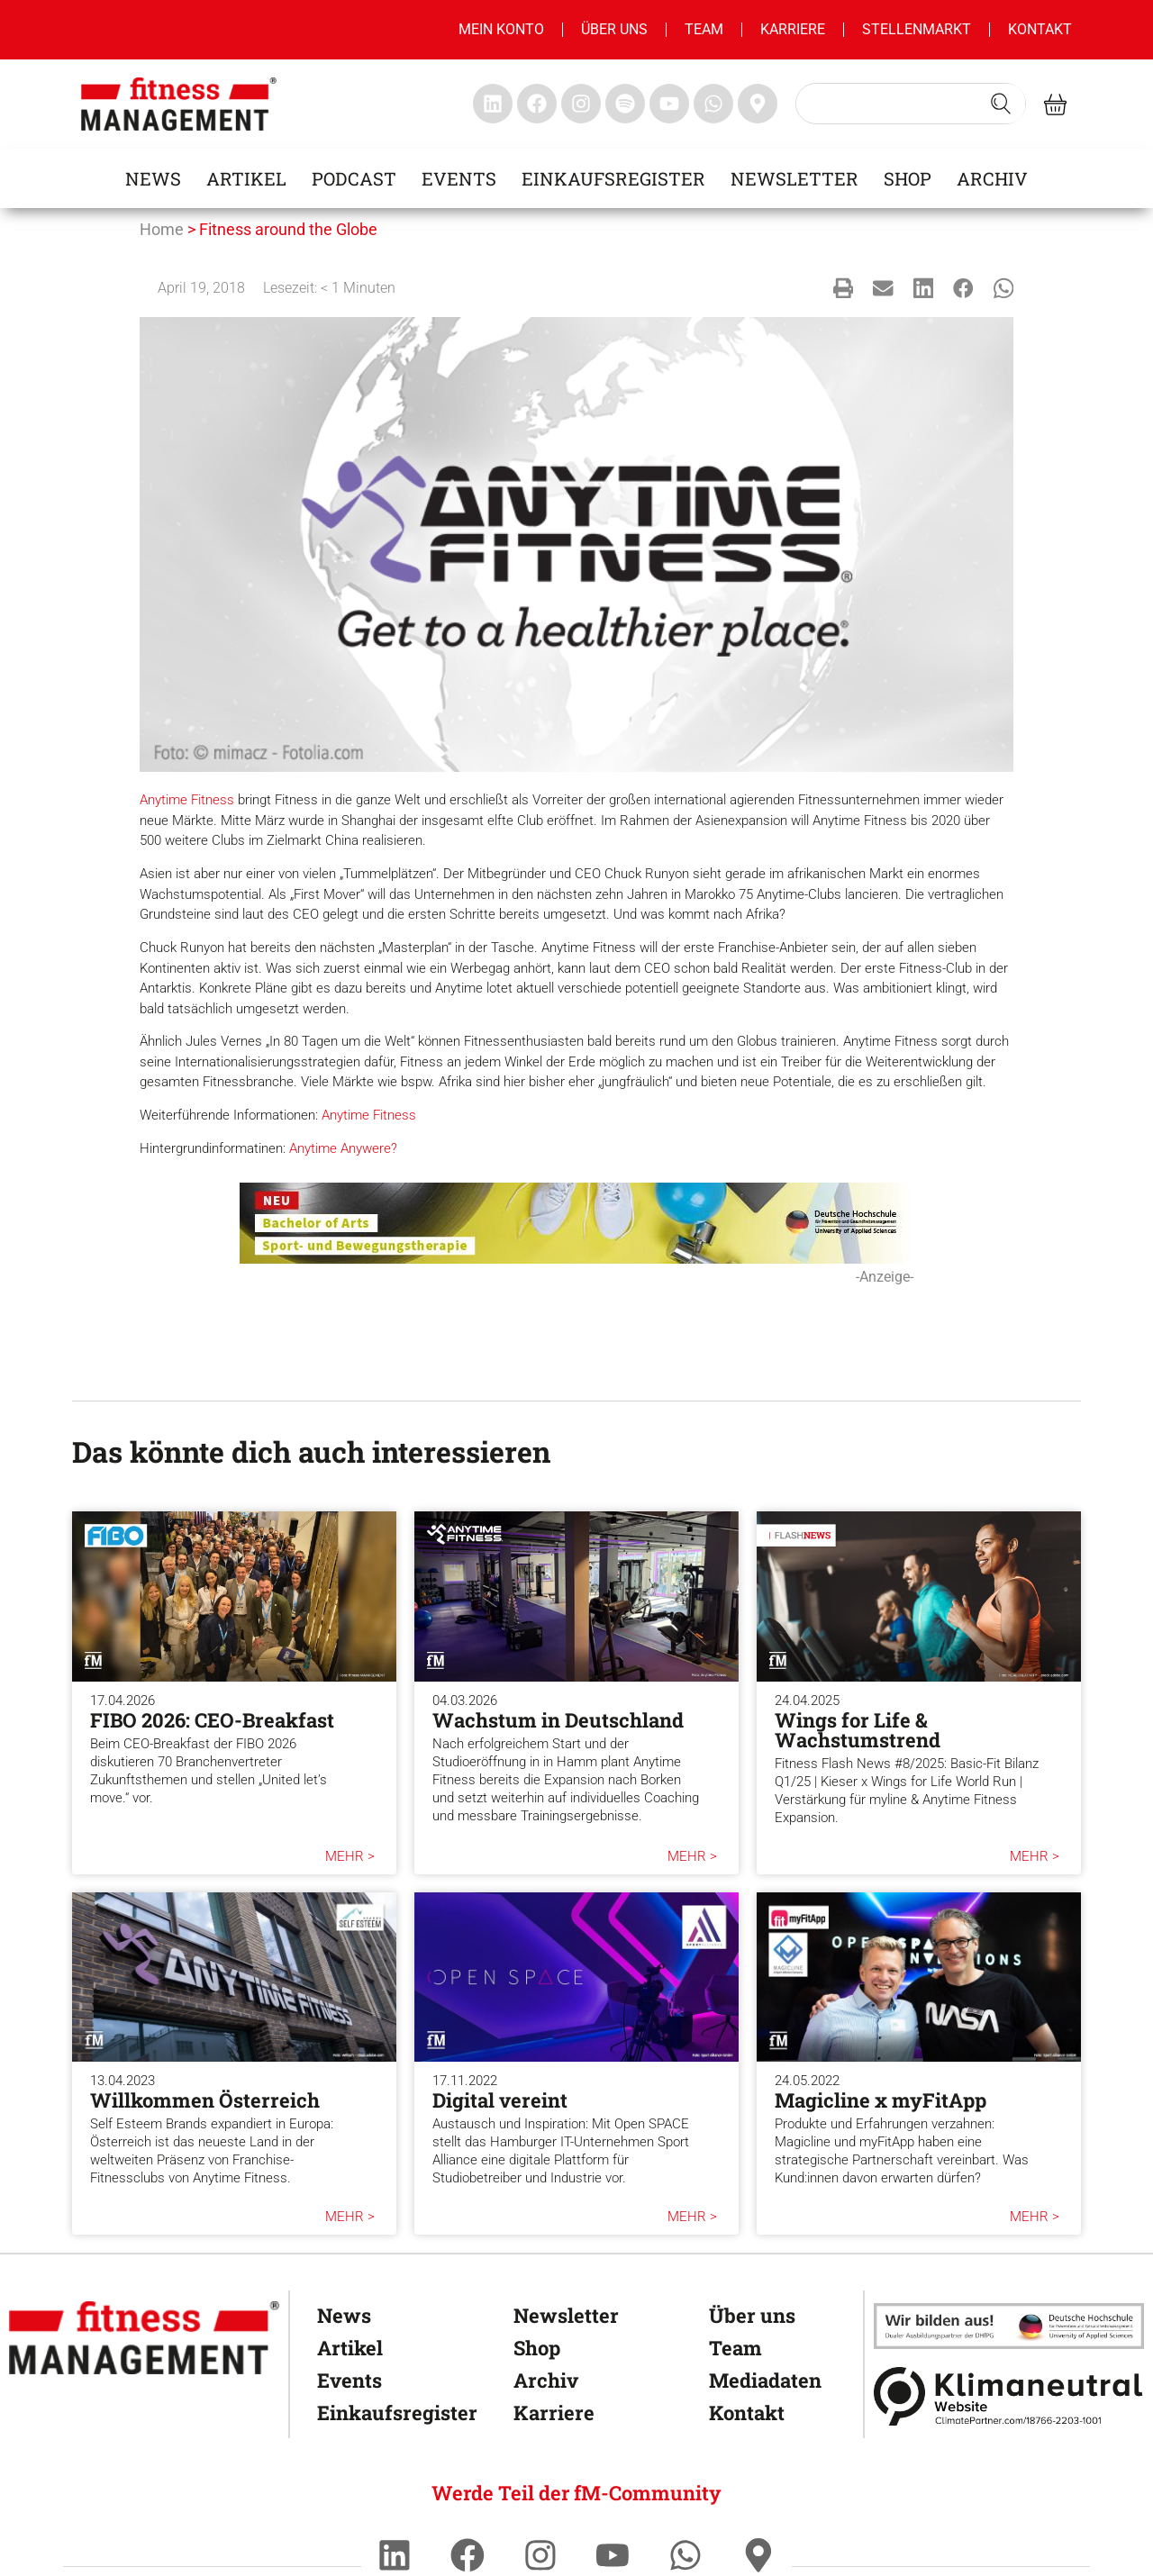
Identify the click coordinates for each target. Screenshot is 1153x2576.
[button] (843, 287)
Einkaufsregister (613, 178)
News (153, 178)
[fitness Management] (144, 2337)
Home (162, 229)
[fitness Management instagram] (581, 103)
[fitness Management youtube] (669, 103)
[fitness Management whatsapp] (713, 103)
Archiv (992, 178)
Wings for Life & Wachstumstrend (857, 1730)
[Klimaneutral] (1009, 2396)
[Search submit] (1000, 103)
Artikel (246, 178)
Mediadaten (765, 2380)
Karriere (792, 29)
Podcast (354, 178)
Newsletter (794, 178)
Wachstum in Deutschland (558, 1720)
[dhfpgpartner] (1009, 2326)
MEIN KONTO (501, 29)
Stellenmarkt (916, 29)
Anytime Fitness (187, 800)
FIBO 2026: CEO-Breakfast (212, 1720)
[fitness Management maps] (757, 103)
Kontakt (1040, 29)
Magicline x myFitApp (880, 2100)
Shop (907, 178)
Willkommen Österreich (205, 2100)
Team (704, 29)
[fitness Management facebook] (537, 103)
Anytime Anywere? (343, 1148)
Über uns (614, 29)
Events (459, 178)
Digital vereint (499, 2100)
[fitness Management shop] (1055, 104)
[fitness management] (179, 104)
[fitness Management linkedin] (493, 103)
